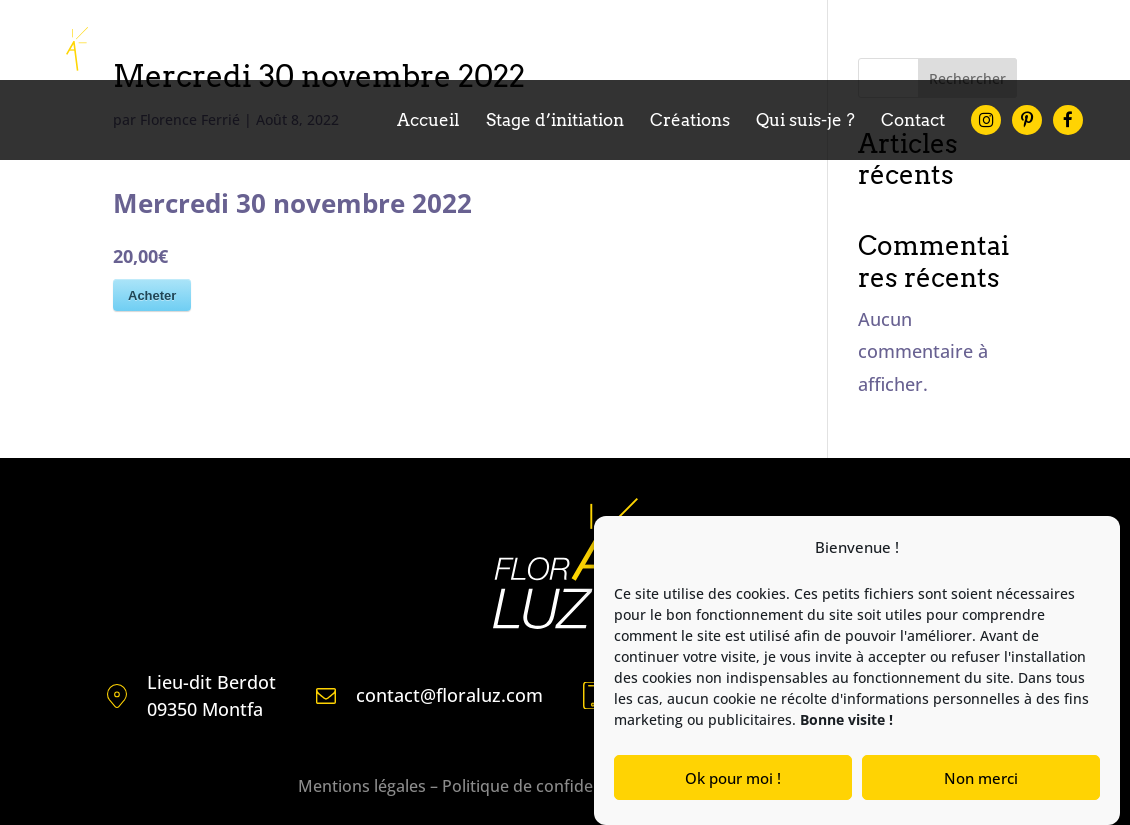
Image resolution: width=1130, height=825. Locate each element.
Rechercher (967, 78)
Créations (690, 121)
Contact (913, 121)
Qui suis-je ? (805, 121)
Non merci (981, 778)
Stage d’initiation (555, 121)
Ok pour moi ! (733, 778)
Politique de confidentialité (543, 786)
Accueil (428, 121)
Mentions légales (362, 786)
